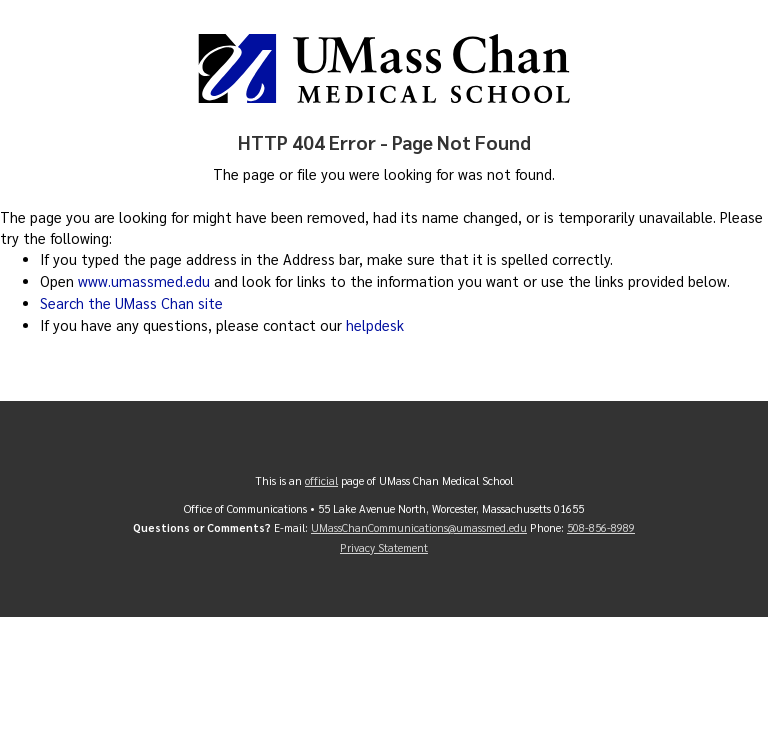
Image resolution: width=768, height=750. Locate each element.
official (321, 480)
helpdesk (375, 325)
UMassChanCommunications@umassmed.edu (419, 527)
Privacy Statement (384, 547)
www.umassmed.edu (144, 281)
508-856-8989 (601, 527)
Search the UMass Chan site (131, 303)
